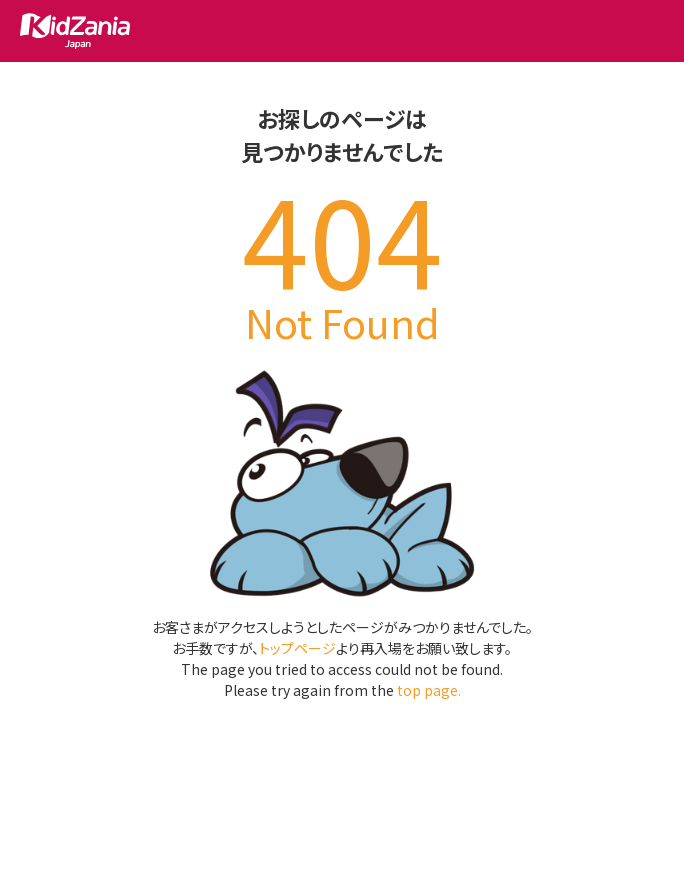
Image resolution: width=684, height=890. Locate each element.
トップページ (297, 648)
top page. (429, 690)
